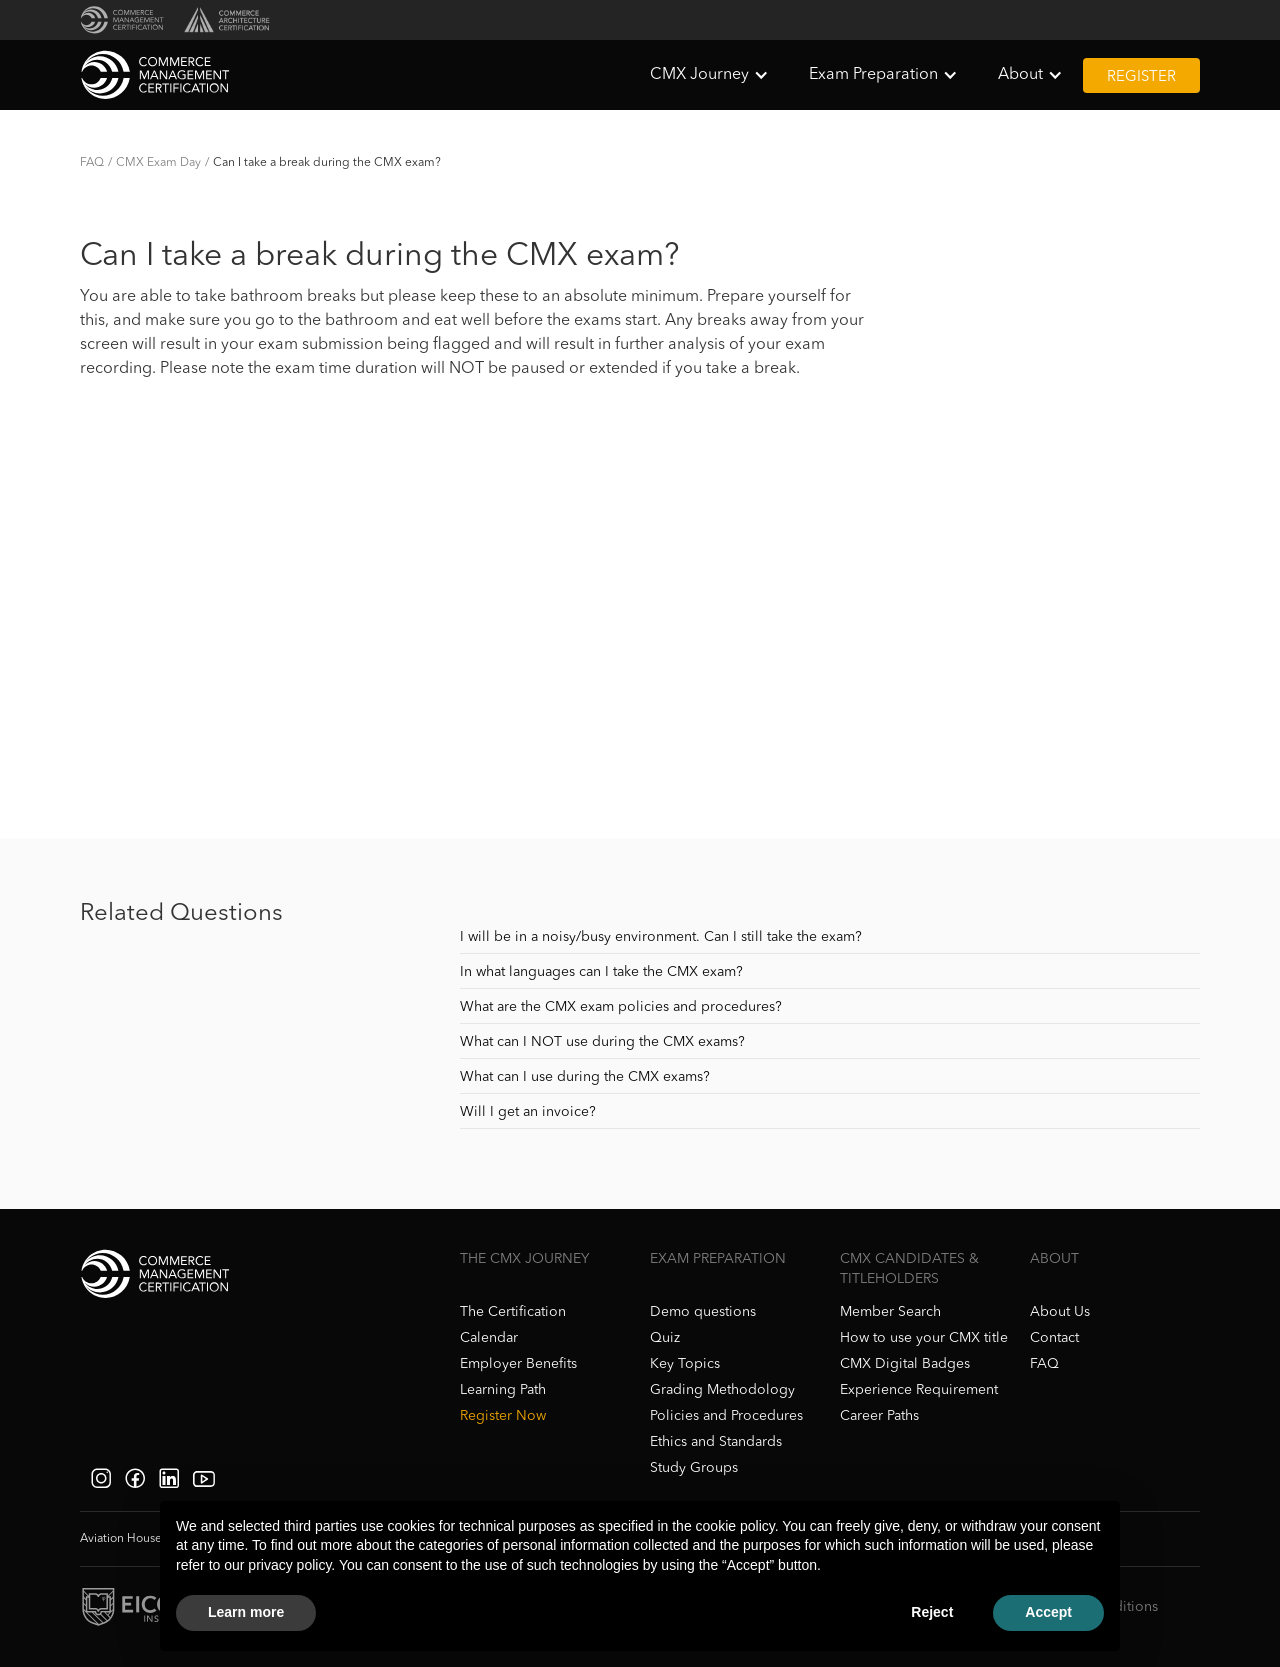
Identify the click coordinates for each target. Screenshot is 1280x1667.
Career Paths (879, 1416)
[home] (155, 75)
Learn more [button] (246, 1612)
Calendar (489, 1338)
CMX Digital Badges (905, 1364)
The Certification (513, 1312)
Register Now (503, 1416)
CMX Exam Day (158, 163)
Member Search (890, 1312)
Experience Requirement (919, 1390)
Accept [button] (1048, 1612)
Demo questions (703, 1312)
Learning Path (503, 1390)
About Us (1060, 1312)
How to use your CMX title (924, 1338)
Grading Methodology (722, 1390)
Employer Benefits (518, 1364)
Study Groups (694, 1468)
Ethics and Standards (716, 1442)
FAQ (92, 163)
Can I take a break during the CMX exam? (327, 163)
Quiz (665, 1338)
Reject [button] (932, 1612)
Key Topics (685, 1364)
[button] (709, 75)
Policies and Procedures (726, 1416)
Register (1141, 77)
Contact (1054, 1338)
